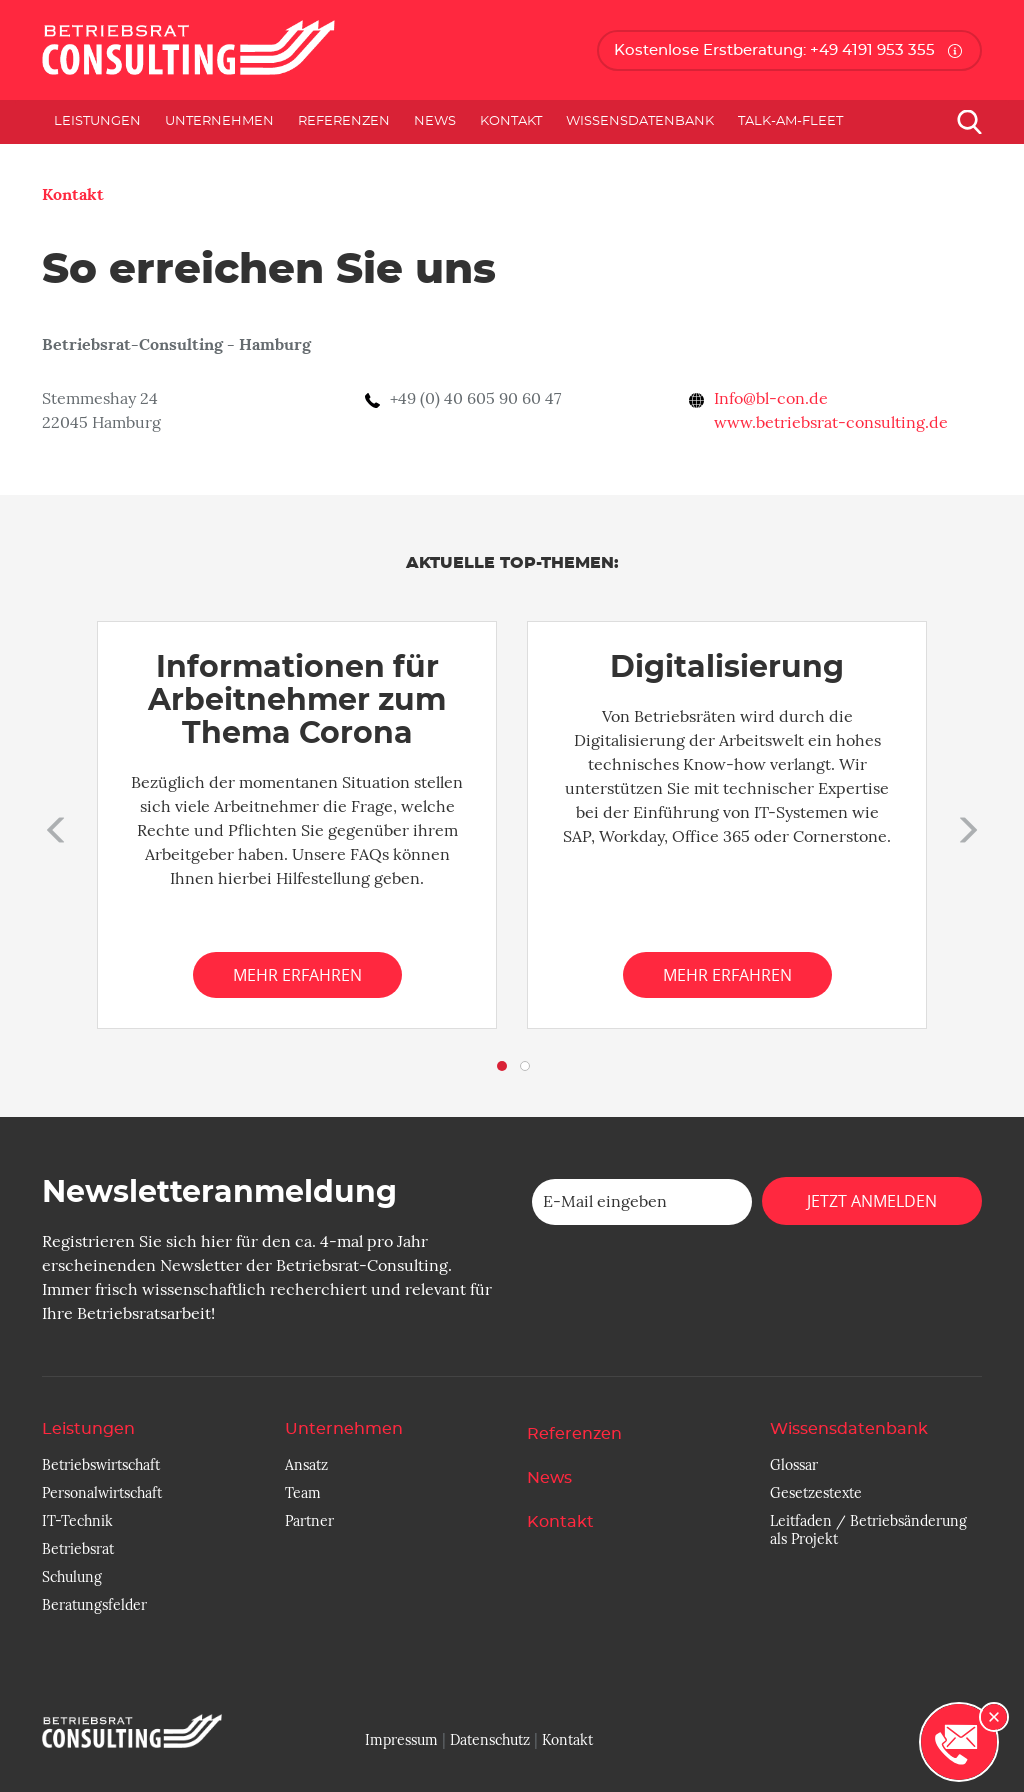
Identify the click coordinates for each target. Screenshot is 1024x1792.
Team (303, 1493)
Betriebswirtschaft (101, 1465)
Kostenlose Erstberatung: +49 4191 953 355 (774, 50)
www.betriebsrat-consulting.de (831, 423)
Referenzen (344, 121)
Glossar (794, 1465)
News (435, 121)
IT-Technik (77, 1521)
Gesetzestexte (816, 1493)
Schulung (72, 1577)
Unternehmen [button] (219, 121)
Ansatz (306, 1465)
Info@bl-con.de (771, 399)
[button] (52, 825)
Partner (309, 1521)
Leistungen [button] (97, 121)
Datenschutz (490, 1740)
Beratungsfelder (94, 1605)
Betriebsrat (78, 1549)
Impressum (401, 1740)
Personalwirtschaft (102, 1493)
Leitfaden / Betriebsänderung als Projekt (868, 1530)
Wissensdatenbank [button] (640, 121)
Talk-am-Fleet (790, 121)
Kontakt (511, 121)
